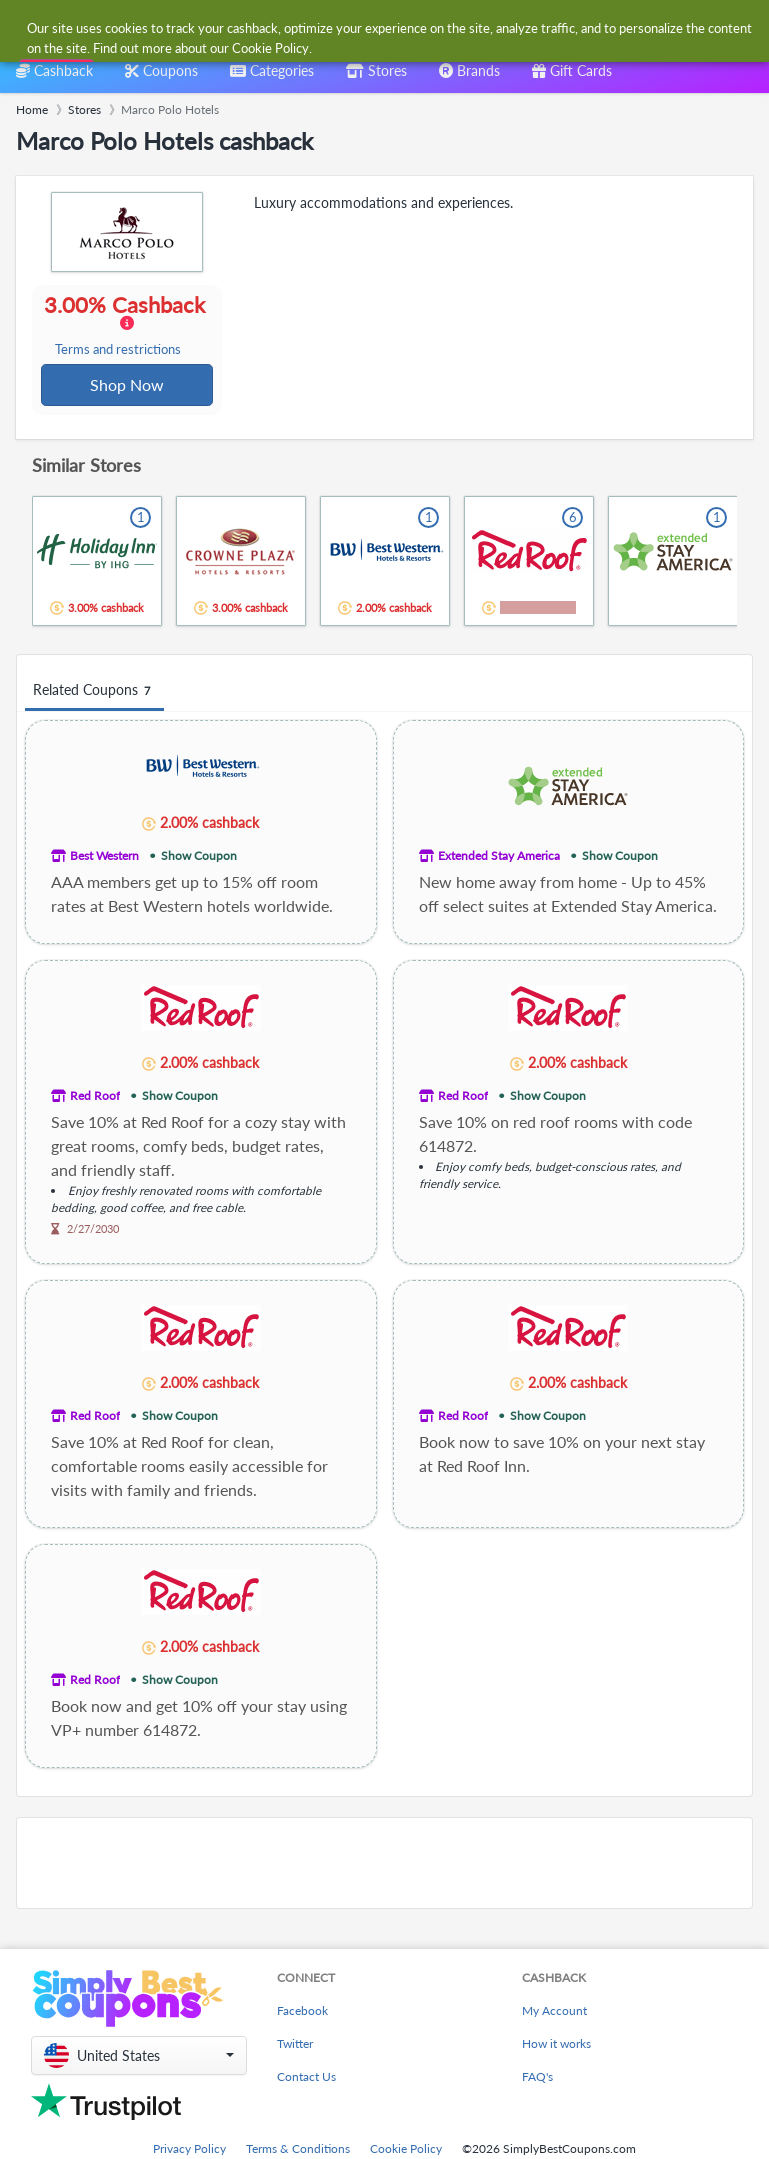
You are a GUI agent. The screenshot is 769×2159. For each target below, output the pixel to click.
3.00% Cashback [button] (126, 326)
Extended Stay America (499, 857)
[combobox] (364, 28)
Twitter (295, 2045)
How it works (556, 2045)
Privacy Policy (189, 2150)
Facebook (302, 2012)
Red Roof (95, 1097)
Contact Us (306, 2078)
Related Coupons (94, 692)
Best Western (104, 857)
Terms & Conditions (298, 2150)
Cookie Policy (406, 2150)
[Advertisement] (384, 1865)
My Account (554, 2012)
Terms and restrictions (119, 350)
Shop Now (128, 385)
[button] (139, 2057)
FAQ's (537, 2078)
